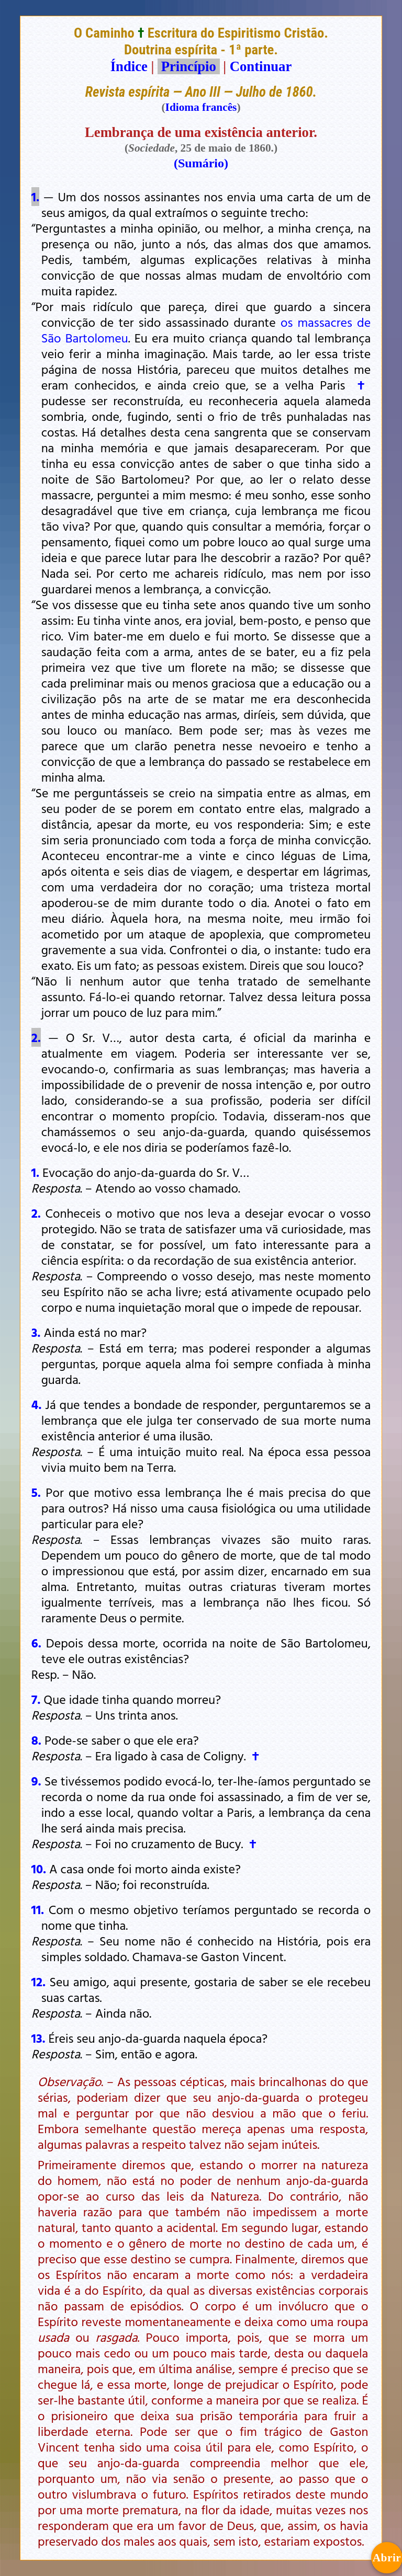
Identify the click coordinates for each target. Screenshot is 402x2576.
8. (36, 1740)
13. (38, 2038)
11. (37, 1909)
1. (35, 196)
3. (36, 1332)
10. (38, 1868)
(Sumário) (201, 163)
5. (36, 1492)
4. (36, 1404)
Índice (129, 66)
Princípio (188, 66)
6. (36, 1642)
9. (36, 1780)
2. (36, 1037)
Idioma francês (201, 107)
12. (38, 1981)
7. (36, 1699)
